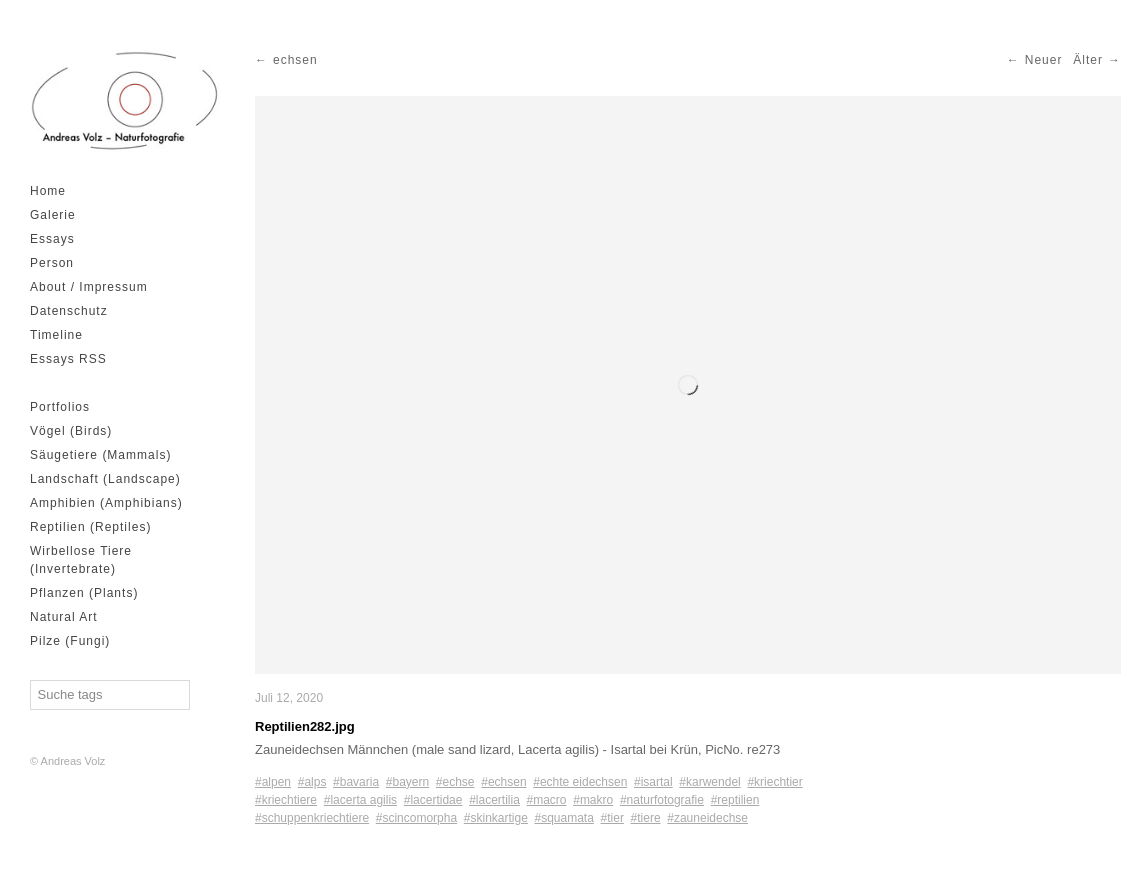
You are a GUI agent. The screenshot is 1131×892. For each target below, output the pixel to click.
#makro (593, 800)
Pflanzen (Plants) (84, 593)
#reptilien (735, 800)
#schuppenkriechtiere (312, 818)
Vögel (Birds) (71, 431)
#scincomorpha (416, 818)
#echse (455, 782)
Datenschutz (69, 311)
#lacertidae (433, 800)
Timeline (56, 335)
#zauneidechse (707, 818)
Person (52, 263)
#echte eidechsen (580, 782)
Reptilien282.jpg (305, 726)
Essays (52, 239)
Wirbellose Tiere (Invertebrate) (81, 560)
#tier (612, 818)
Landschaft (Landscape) (105, 479)
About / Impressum (89, 287)
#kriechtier (774, 782)
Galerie (53, 215)
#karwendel (709, 782)
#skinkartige (496, 818)
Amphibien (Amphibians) (106, 503)
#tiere (646, 818)
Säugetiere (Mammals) (100, 455)
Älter (1088, 60)
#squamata (564, 818)
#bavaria (356, 782)
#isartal (653, 782)
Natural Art (64, 617)
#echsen (503, 782)
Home (48, 191)
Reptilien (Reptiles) (90, 527)
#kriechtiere (286, 800)
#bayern (407, 782)
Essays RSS (68, 359)
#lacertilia (494, 800)
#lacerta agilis (360, 800)
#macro (547, 800)
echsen (295, 60)
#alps (312, 782)
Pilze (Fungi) (70, 641)
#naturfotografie (662, 800)
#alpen (273, 782)
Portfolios (60, 407)
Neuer (1044, 60)
